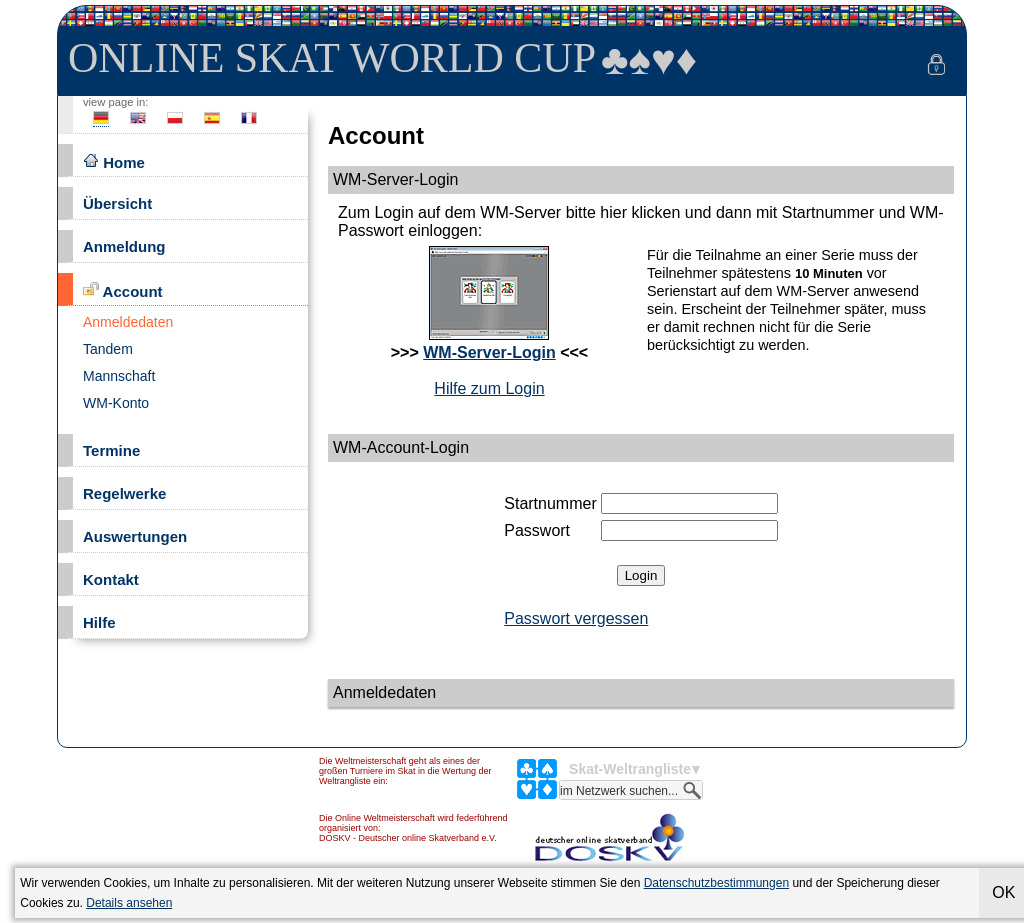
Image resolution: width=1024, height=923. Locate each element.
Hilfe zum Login (489, 388)
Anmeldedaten (128, 322)
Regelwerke (124, 493)
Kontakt (111, 579)
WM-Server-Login (489, 352)
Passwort (537, 530)
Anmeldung (124, 246)
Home (114, 161)
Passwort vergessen (576, 618)
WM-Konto (116, 403)
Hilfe (99, 622)
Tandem (108, 349)
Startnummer (550, 503)
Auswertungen (135, 536)
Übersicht (117, 203)
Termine (111, 450)
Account (123, 290)
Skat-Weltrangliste (630, 769)
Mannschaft (119, 376)
